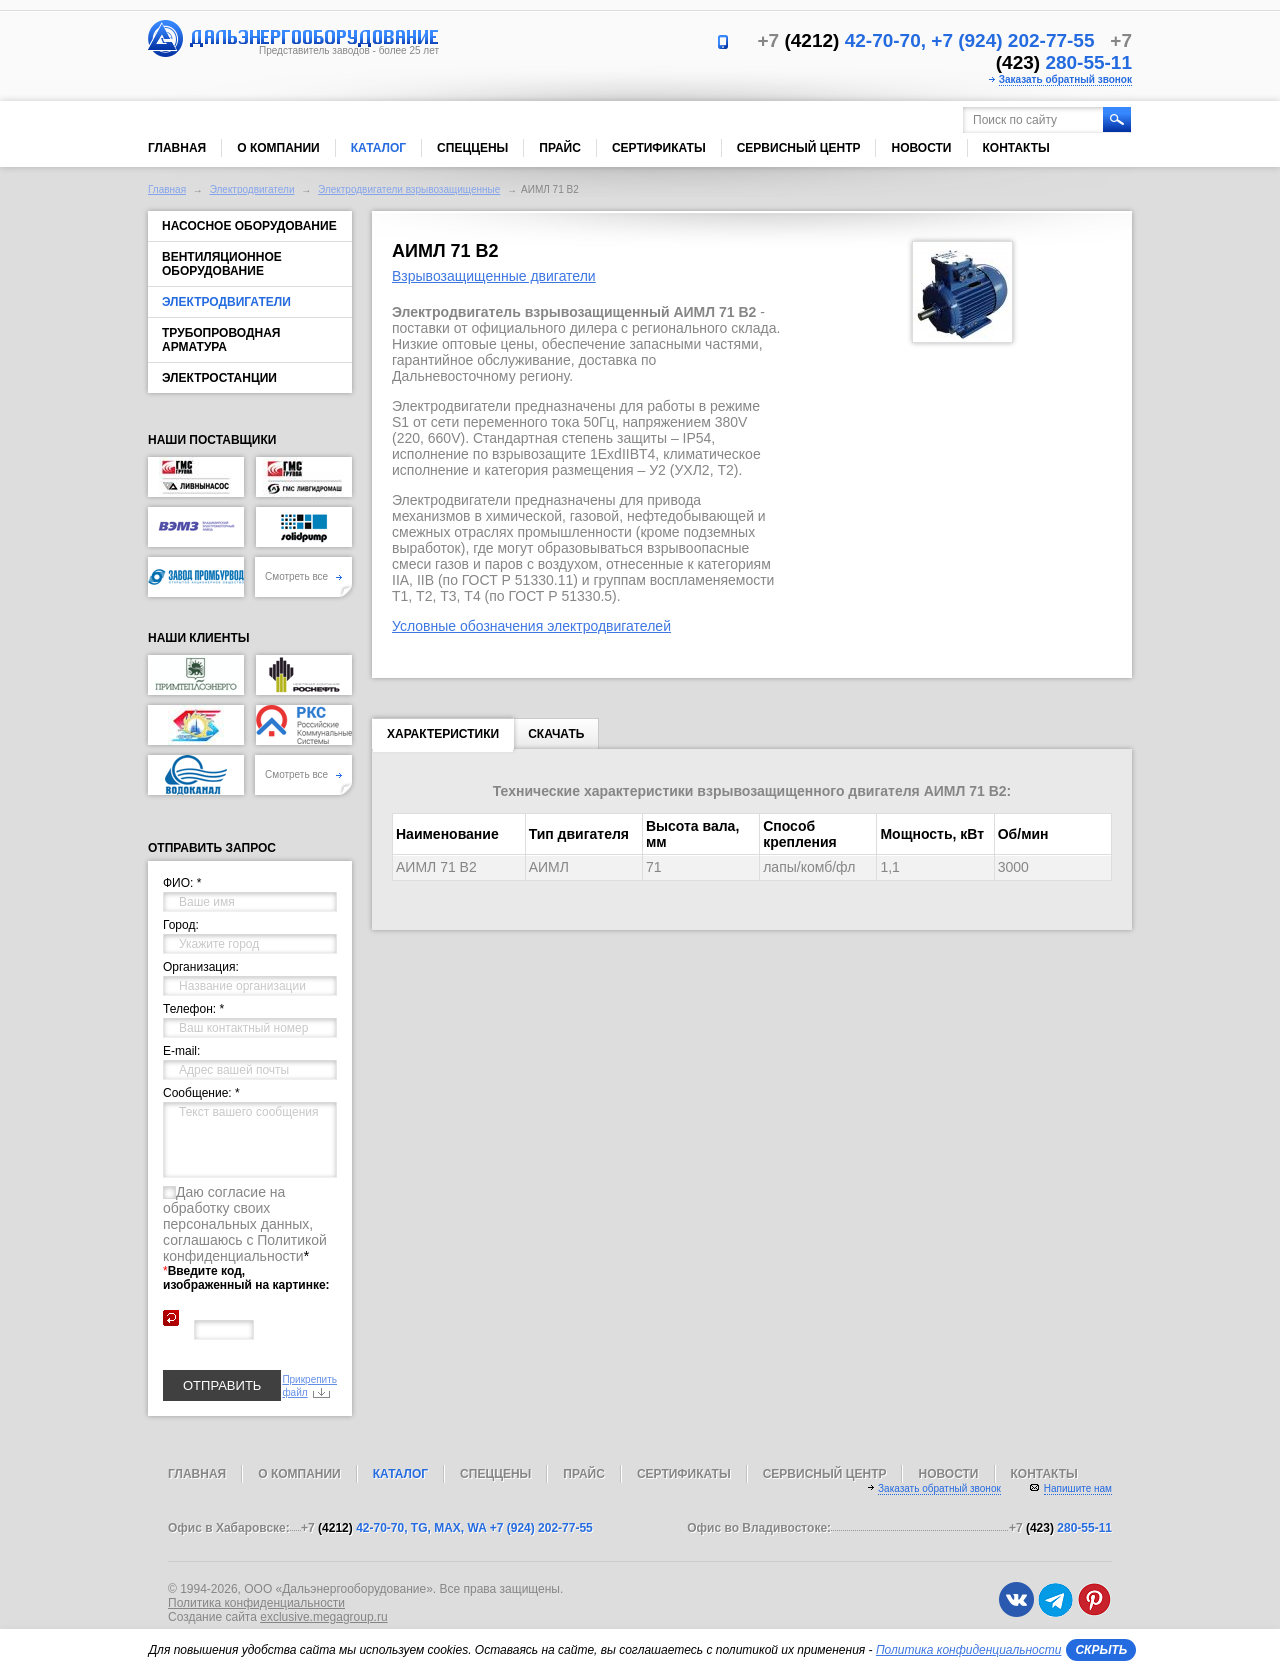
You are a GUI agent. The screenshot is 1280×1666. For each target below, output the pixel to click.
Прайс (560, 148)
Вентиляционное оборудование (222, 264)
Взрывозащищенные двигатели (494, 276)
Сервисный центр (799, 148)
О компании (278, 148)
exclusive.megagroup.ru (323, 1617)
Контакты (1016, 148)
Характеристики (443, 738)
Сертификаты (659, 148)
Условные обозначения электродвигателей (531, 626)
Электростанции (219, 378)
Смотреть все (303, 576)
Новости (921, 148)
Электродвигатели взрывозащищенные (409, 189)
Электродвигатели (252, 189)
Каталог (378, 148)
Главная (177, 148)
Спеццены (472, 148)
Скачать (556, 734)
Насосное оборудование (249, 226)
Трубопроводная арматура (221, 340)
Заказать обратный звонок (1065, 79)
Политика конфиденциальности (256, 1603)
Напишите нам (1078, 1488)
